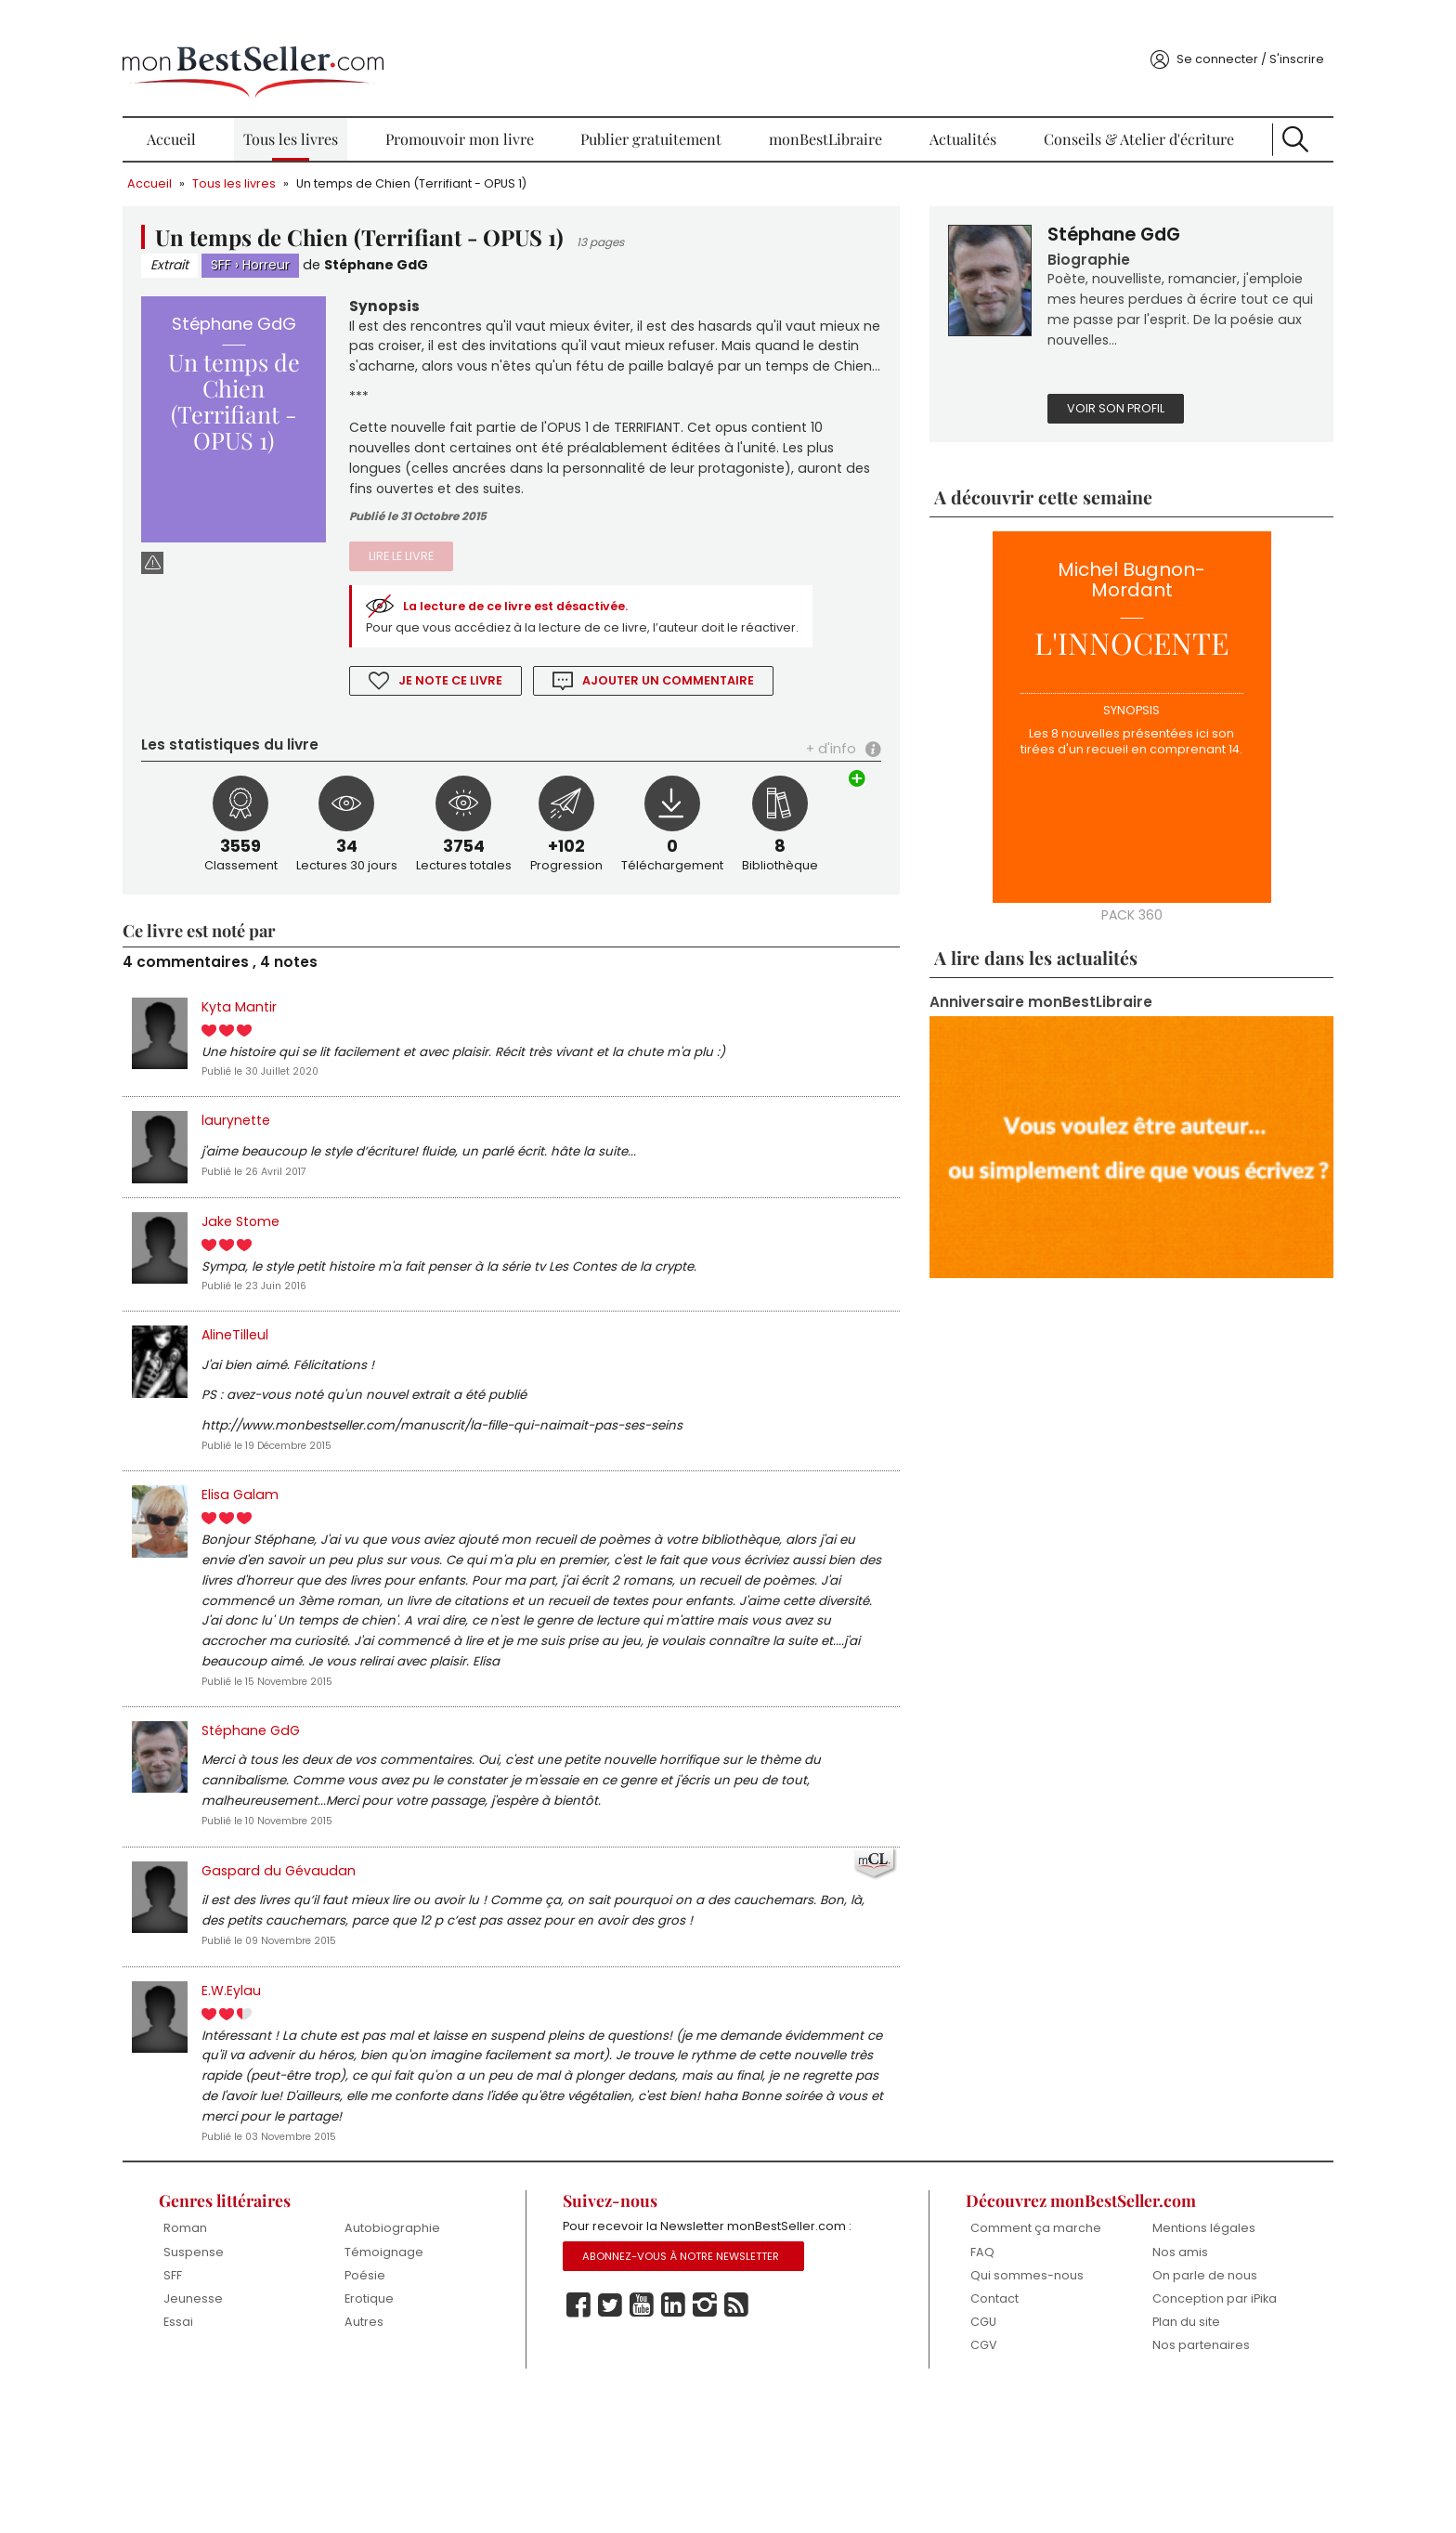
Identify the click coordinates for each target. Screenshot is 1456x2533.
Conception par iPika (1149, 2426)
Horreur (344, 238)
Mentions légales (1152, 2348)
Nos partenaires (1150, 2481)
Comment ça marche (980, 2355)
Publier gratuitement (662, 111)
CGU (954, 2457)
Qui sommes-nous (997, 2410)
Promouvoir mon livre (486, 111)
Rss (757, 2447)
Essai (250, 2443)
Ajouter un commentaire (723, 709)
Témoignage (435, 2372)
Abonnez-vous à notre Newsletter (703, 2398)
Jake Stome (318, 1260)
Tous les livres (336, 111)
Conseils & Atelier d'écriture (1093, 111)
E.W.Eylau (307, 2103)
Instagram (725, 2447)
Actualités (936, 111)
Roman (257, 2348)
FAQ (953, 2386)
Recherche (1230, 111)
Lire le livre (453, 562)
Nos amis (1129, 2372)
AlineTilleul (311, 1377)
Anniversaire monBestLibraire (1016, 1004)
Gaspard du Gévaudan (355, 1956)
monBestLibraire (818, 111)
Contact (965, 2434)
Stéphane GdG (455, 238)
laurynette (312, 1157)
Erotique (420, 2419)
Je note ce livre (503, 709)
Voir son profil (1091, 410)
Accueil (237, 111)
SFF (299, 238)
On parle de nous (1153, 2395)
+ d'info (809, 778)
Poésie (416, 2395)
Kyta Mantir (315, 1040)
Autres (415, 2443)
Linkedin (694, 2447)
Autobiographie (443, 2348)
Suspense (265, 2372)
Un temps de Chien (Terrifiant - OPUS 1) (489, 155)
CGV (954, 2481)
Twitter (630, 2447)
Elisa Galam (317, 1543)
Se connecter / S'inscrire (1174, 31)
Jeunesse (264, 2419)
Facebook (599, 2447)
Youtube (662, 2447)
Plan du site (1135, 2457)
